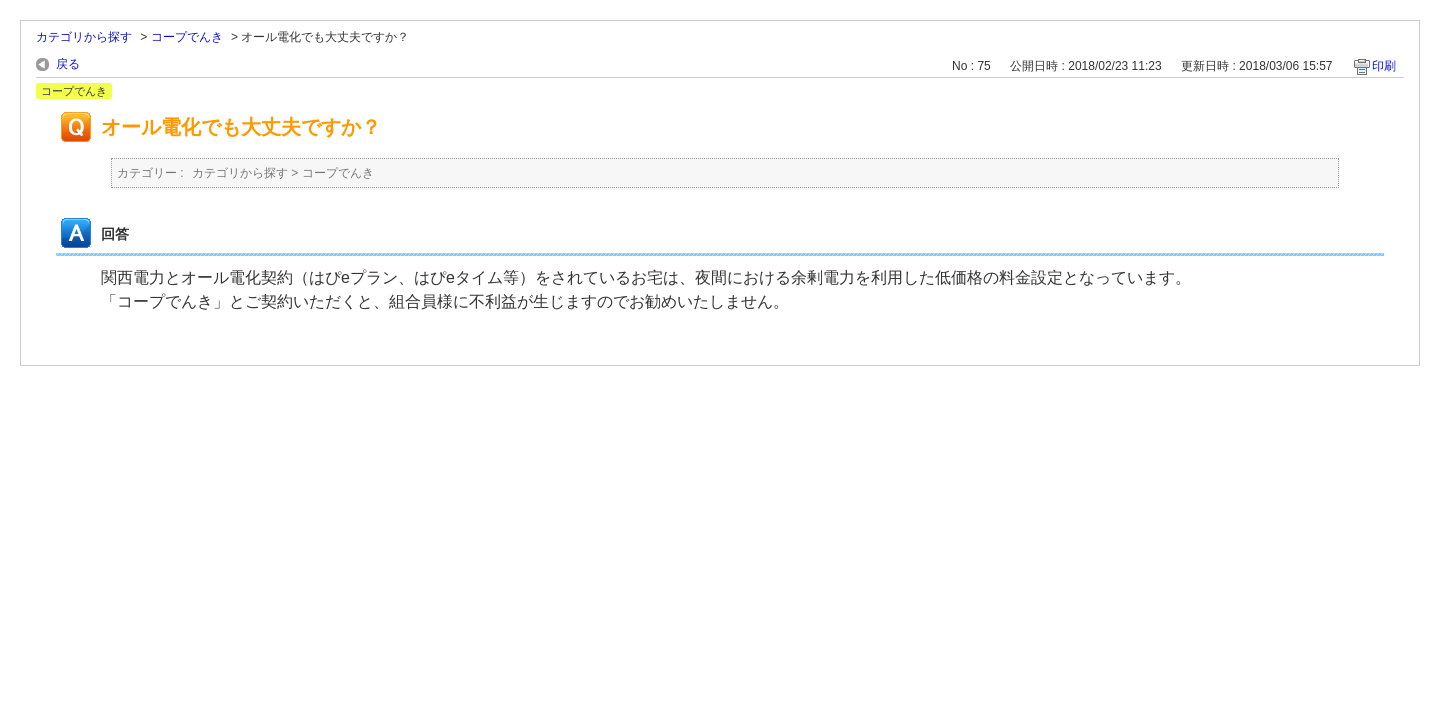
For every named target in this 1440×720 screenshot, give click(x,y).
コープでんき (187, 37)
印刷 (1384, 66)
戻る (68, 64)
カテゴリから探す (84, 37)
